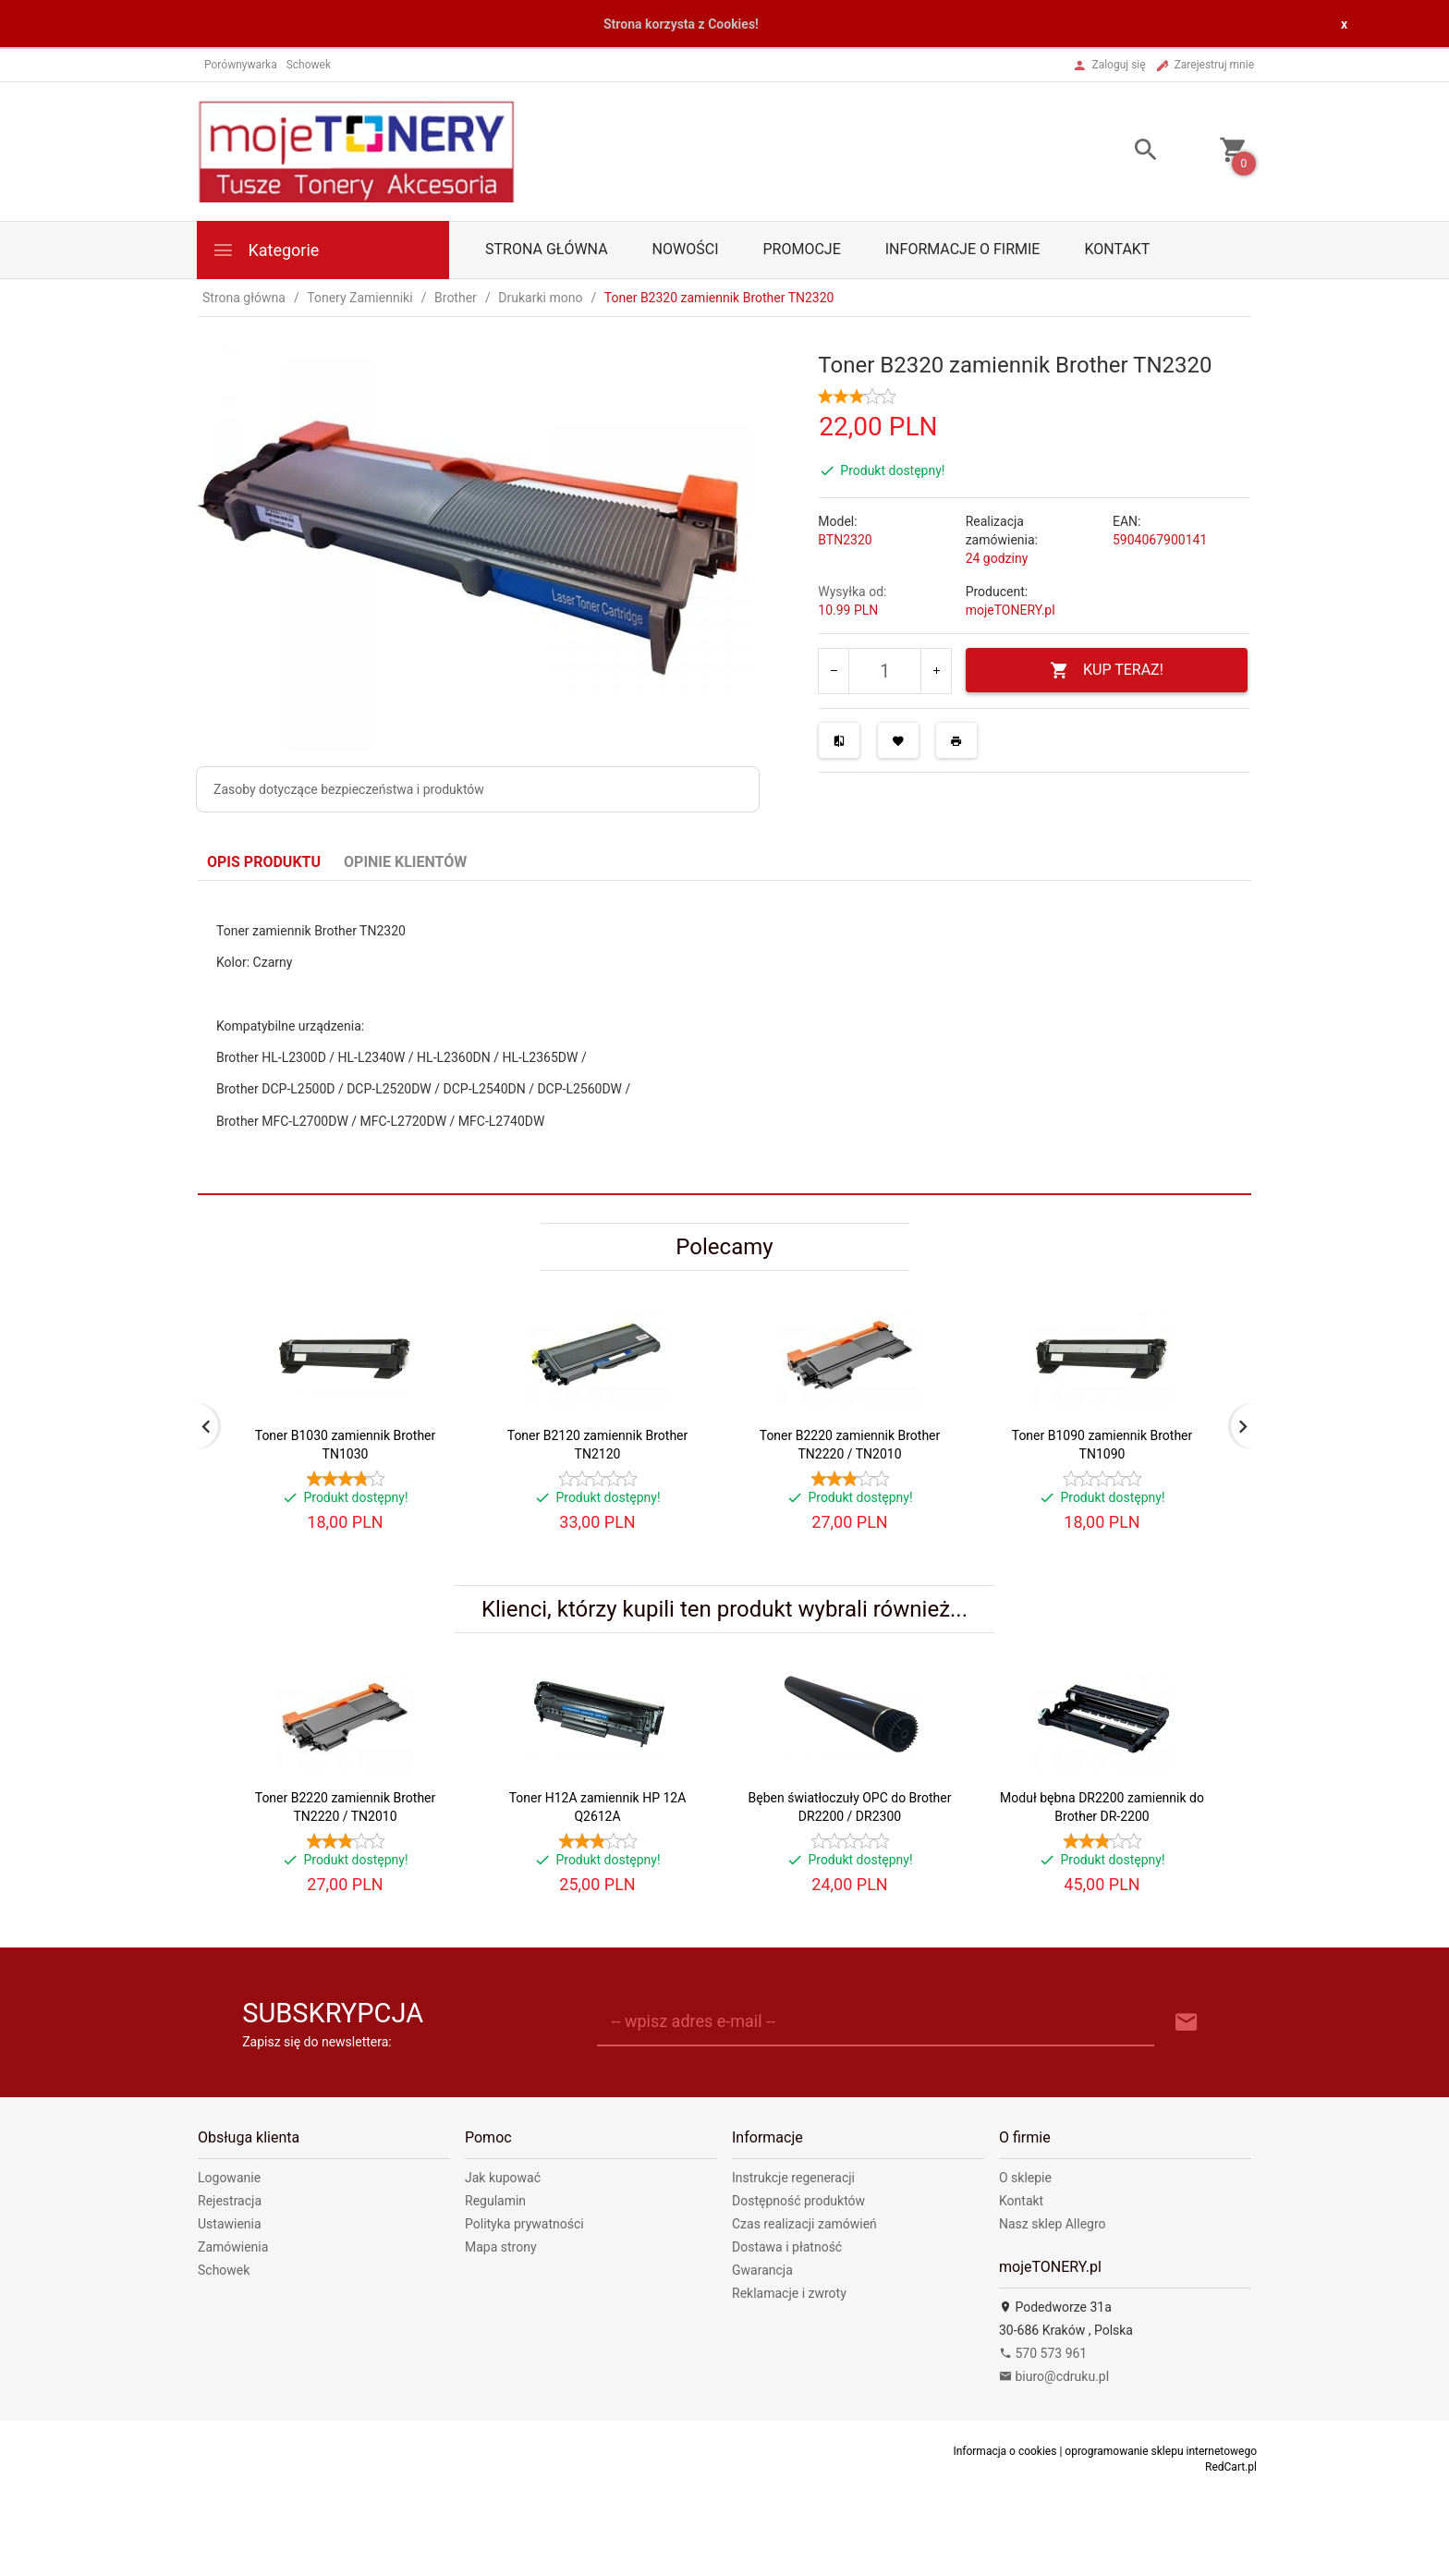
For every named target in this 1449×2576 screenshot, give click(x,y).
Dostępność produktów (798, 2200)
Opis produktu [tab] (264, 862)
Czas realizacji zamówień (804, 2223)
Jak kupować (503, 2177)
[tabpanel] (724, 1037)
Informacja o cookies (1004, 2451)
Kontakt (1117, 249)
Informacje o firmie (963, 249)
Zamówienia (233, 2247)
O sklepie (1025, 2177)
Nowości (685, 249)
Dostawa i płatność (787, 2247)
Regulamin (495, 2200)
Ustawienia (230, 2223)
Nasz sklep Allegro (1052, 2223)
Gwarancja (762, 2270)
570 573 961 (1043, 2353)
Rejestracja (230, 2200)
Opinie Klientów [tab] (405, 862)
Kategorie (265, 250)
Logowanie (229, 2177)
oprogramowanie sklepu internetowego (1161, 2451)
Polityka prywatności (524, 2223)
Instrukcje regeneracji (793, 2177)
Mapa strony (501, 2247)
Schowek (224, 2270)
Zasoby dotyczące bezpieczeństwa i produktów (348, 789)
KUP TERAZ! (1106, 670)
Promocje (801, 249)
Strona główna (546, 249)
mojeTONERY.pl (1010, 610)
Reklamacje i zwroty (789, 2293)
